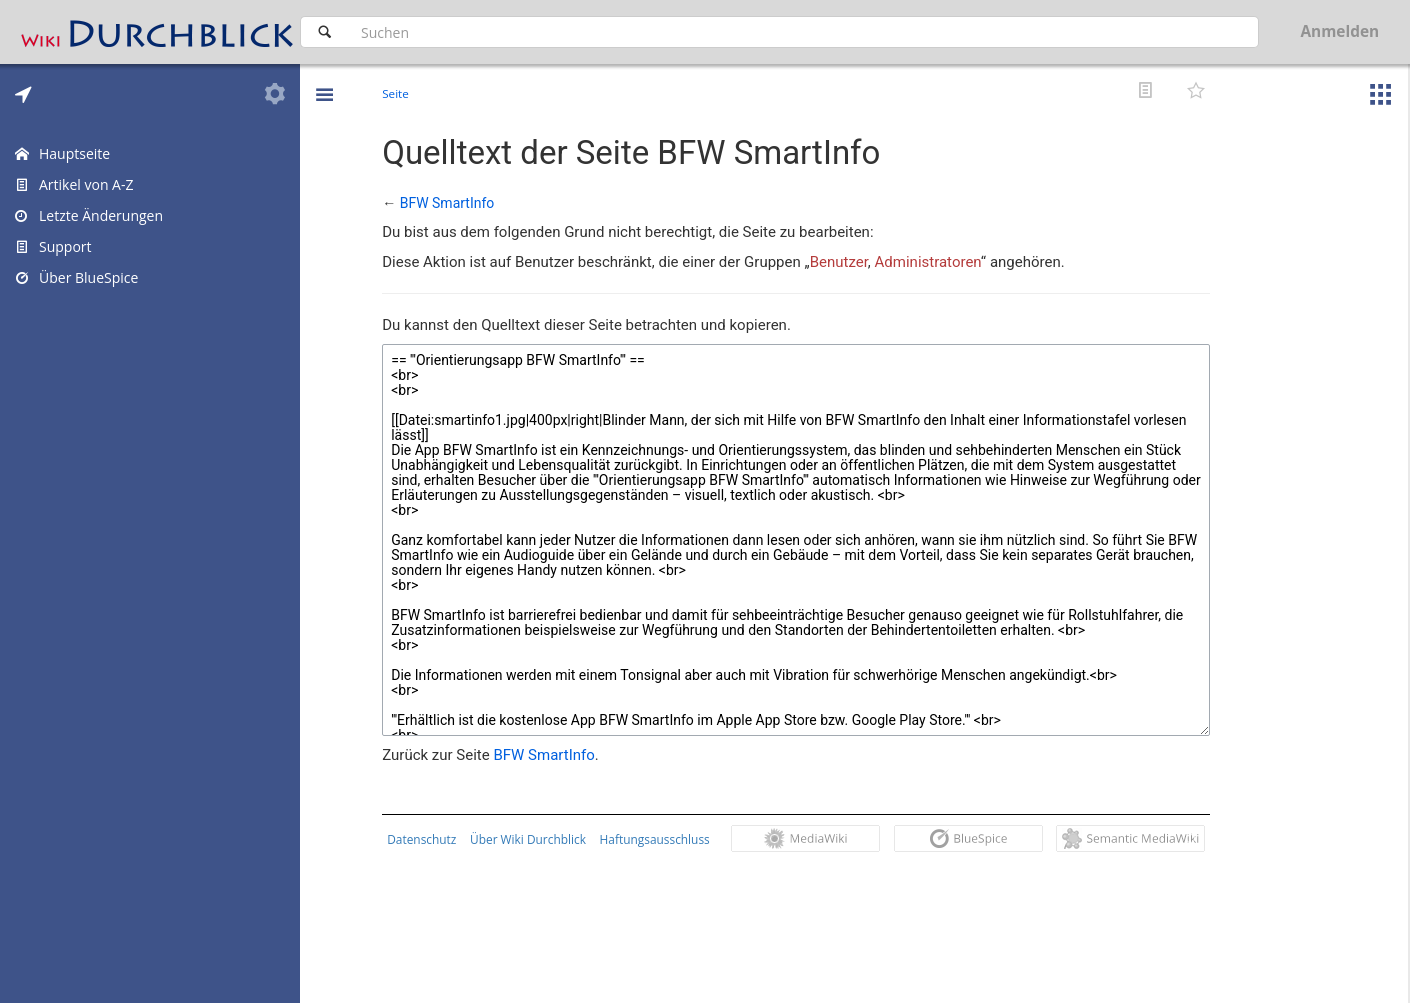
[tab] (23, 94)
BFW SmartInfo (451, 203)
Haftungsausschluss (659, 839)
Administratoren (932, 262)
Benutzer (843, 262)
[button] (324, 80)
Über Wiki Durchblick (533, 839)
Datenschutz (426, 839)
